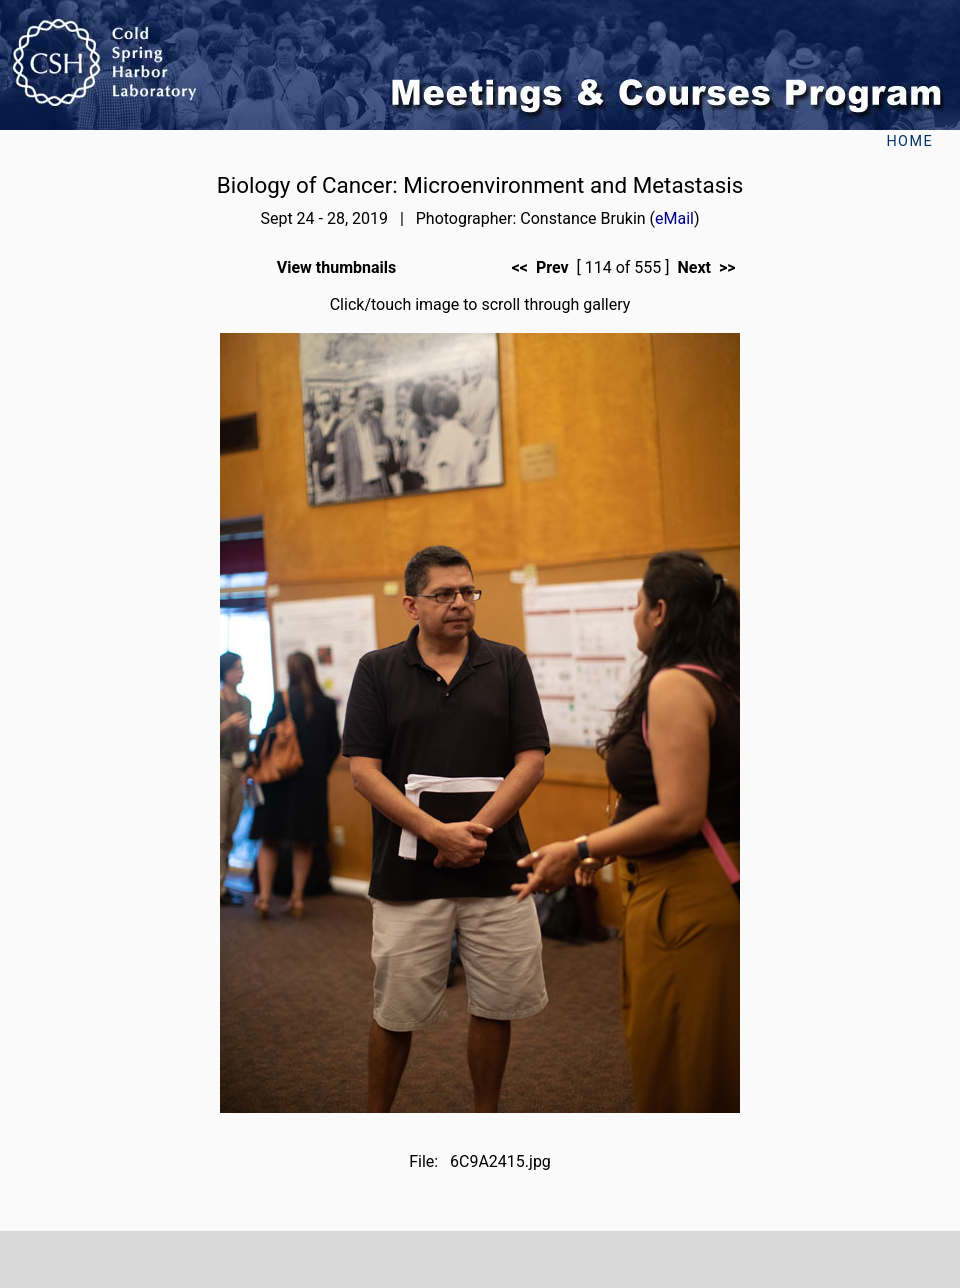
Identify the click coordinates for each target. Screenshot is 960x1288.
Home (909, 141)
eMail (674, 218)
